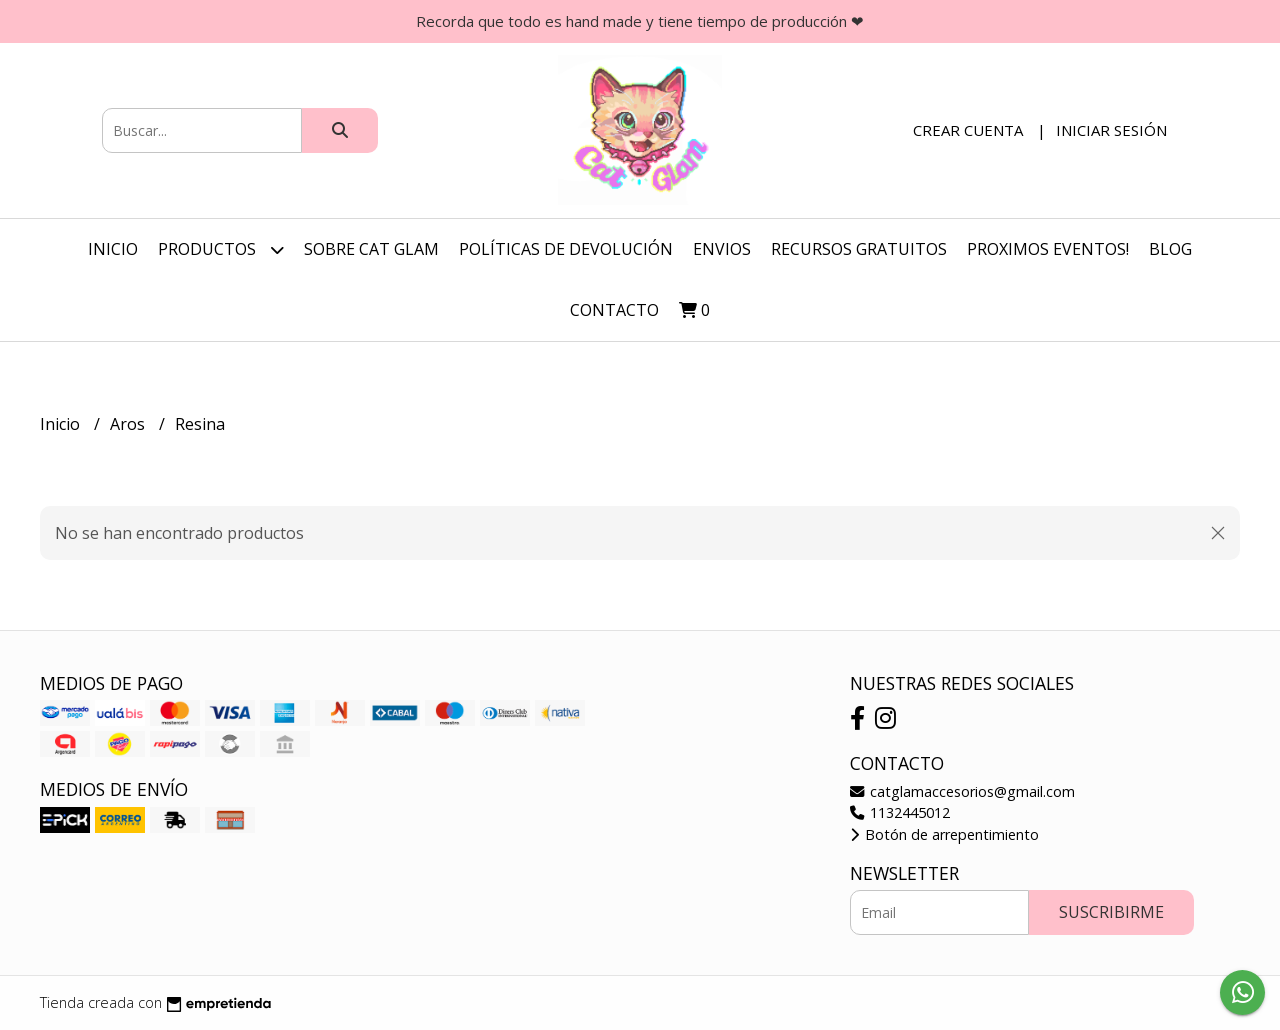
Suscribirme (1111, 912)
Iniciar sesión (1111, 130)
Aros (129, 424)
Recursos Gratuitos (859, 249)
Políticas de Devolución (566, 249)
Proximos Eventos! (1048, 249)
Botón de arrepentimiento (944, 834)
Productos (221, 249)
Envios (722, 249)
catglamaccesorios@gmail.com (962, 791)
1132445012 (900, 812)
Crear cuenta (968, 130)
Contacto (614, 310)
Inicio (113, 249)
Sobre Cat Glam (371, 249)
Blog (1170, 249)
